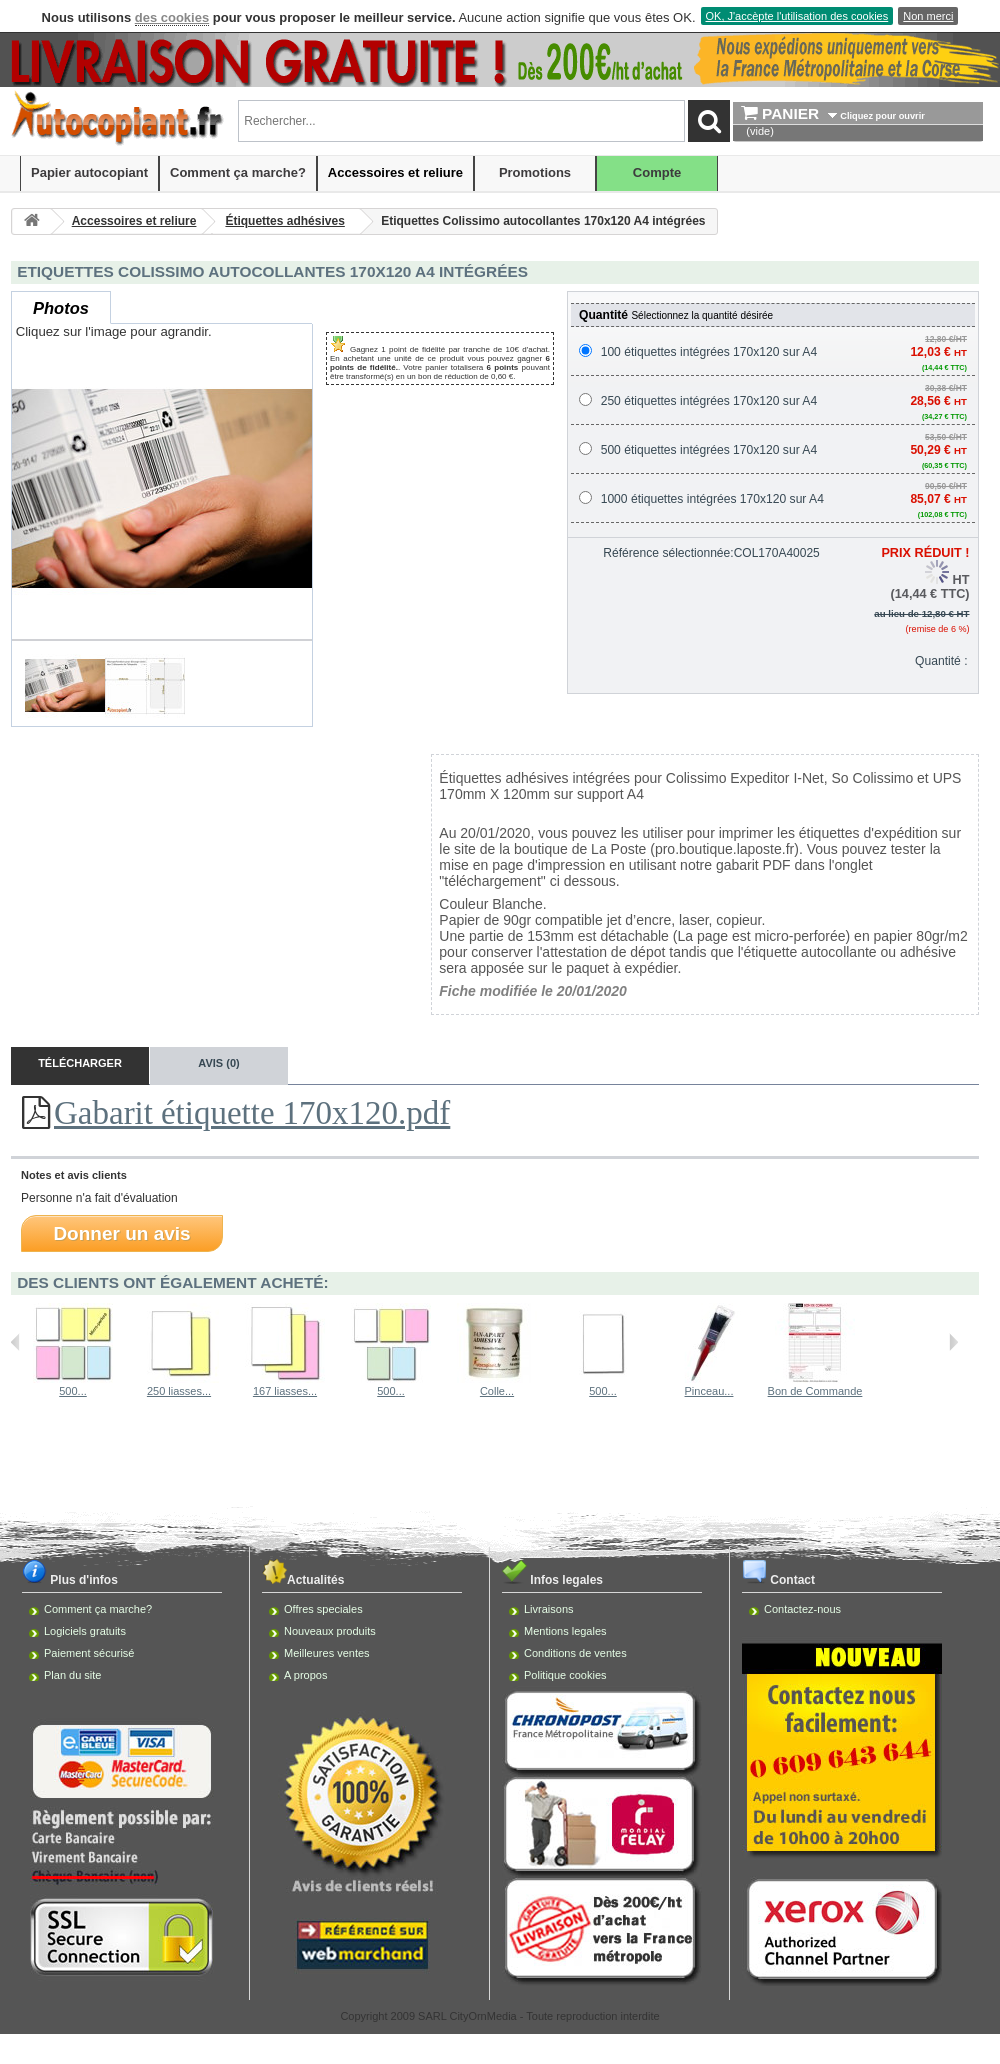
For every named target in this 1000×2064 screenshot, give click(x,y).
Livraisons (549, 1609)
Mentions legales (565, 1631)
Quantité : (941, 661)
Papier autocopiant (89, 172)
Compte (657, 172)
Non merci (928, 16)
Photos (61, 308)
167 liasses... (285, 1391)
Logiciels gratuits (85, 1631)
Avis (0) (218, 1063)
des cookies (172, 17)
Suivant (953, 1342)
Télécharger (80, 1063)
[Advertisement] (500, 1474)
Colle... (497, 1391)
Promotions (535, 172)
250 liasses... (179, 1391)
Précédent (15, 1342)
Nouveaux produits (330, 1631)
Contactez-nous (802, 1609)
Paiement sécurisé (89, 1653)
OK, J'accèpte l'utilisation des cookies (797, 16)
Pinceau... (709, 1391)
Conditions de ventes (575, 1653)
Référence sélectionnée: (668, 553)
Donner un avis (121, 1233)
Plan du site (72, 1675)
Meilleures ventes (327, 1653)
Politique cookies (565, 1675)
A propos (305, 1675)
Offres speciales (323, 1609)
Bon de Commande (815, 1391)
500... (73, 1391)
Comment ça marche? (238, 172)
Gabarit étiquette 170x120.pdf (252, 1112)
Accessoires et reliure (395, 172)
